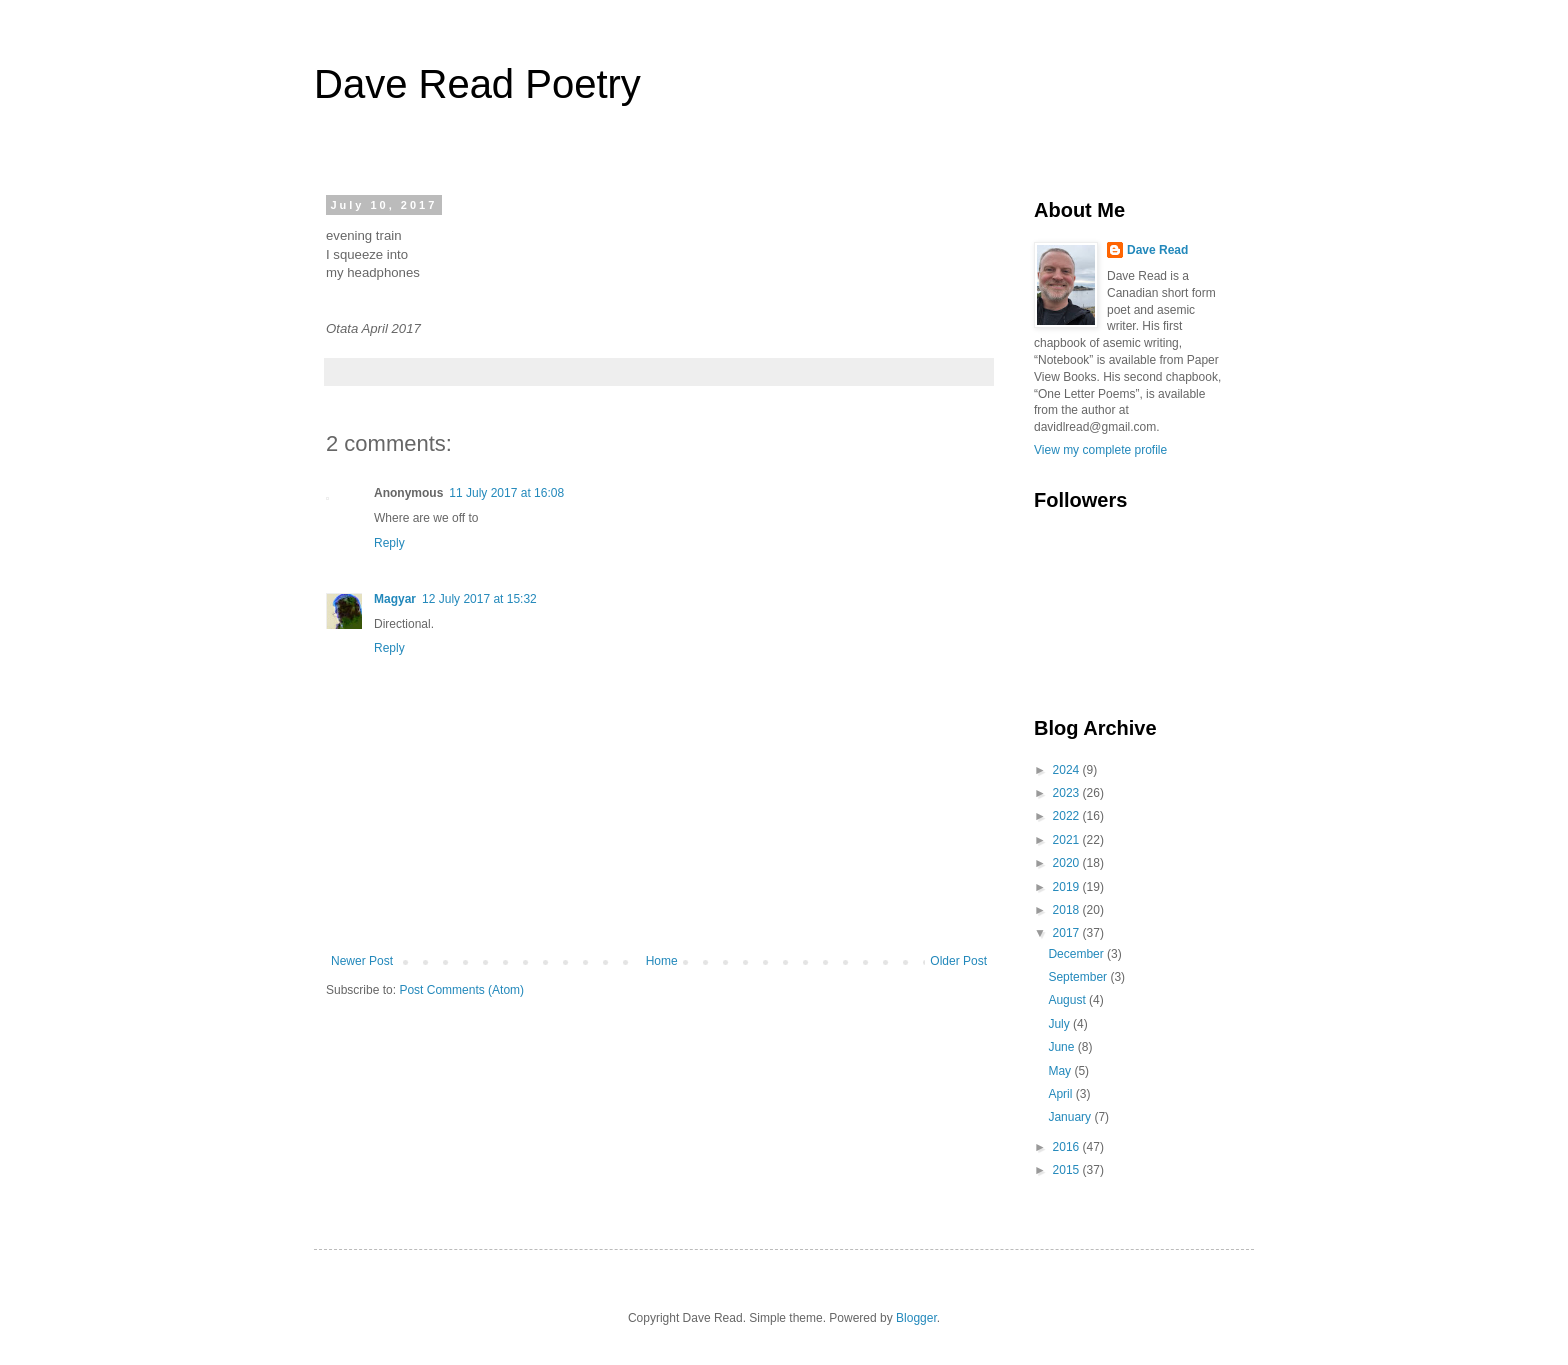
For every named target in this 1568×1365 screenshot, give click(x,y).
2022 (1068, 816)
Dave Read (1157, 250)
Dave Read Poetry (477, 84)
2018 (1068, 910)
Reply (389, 543)
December (1077, 954)
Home (662, 961)
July (1060, 1024)
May (1061, 1071)
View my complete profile (1100, 450)
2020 (1068, 863)
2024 (1068, 770)
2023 (1068, 793)
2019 (1068, 887)
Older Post (958, 961)
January (1071, 1117)
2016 (1068, 1147)
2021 (1068, 840)
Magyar (395, 599)
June (1062, 1047)
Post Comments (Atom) (461, 990)
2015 (1068, 1170)
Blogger (916, 1318)
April (1061, 1094)
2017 (1068, 933)
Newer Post (362, 961)
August (1068, 1000)
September (1079, 977)
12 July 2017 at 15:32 (479, 599)
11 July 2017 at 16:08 (506, 493)
